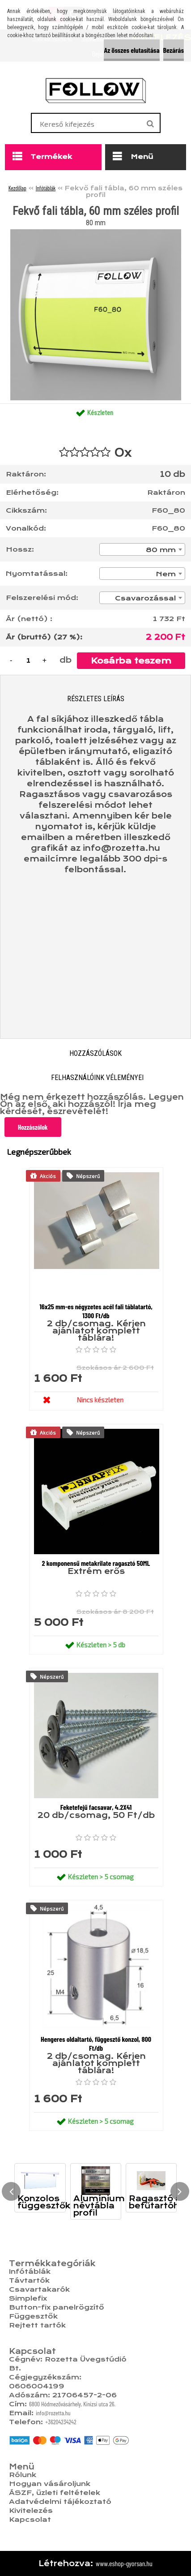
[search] (150, 124)
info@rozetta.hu (53, 2413)
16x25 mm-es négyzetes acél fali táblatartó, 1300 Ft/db (96, 1311)
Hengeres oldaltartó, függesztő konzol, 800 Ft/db (96, 2043)
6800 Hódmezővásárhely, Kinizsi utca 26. (72, 2404)
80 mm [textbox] (161, 550)
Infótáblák (46, 188)
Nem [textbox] (166, 574)
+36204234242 (60, 2422)
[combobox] (142, 549)
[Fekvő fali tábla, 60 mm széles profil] (95, 232)
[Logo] (95, 90)
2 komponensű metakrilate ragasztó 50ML (96, 1563)
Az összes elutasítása (131, 50)
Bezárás (173, 50)
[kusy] (28, 660)
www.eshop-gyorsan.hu (124, 2563)
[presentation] (11, 2191)
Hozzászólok (33, 1127)
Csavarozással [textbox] (145, 598)
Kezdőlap (17, 188)
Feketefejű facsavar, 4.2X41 (96, 1807)
